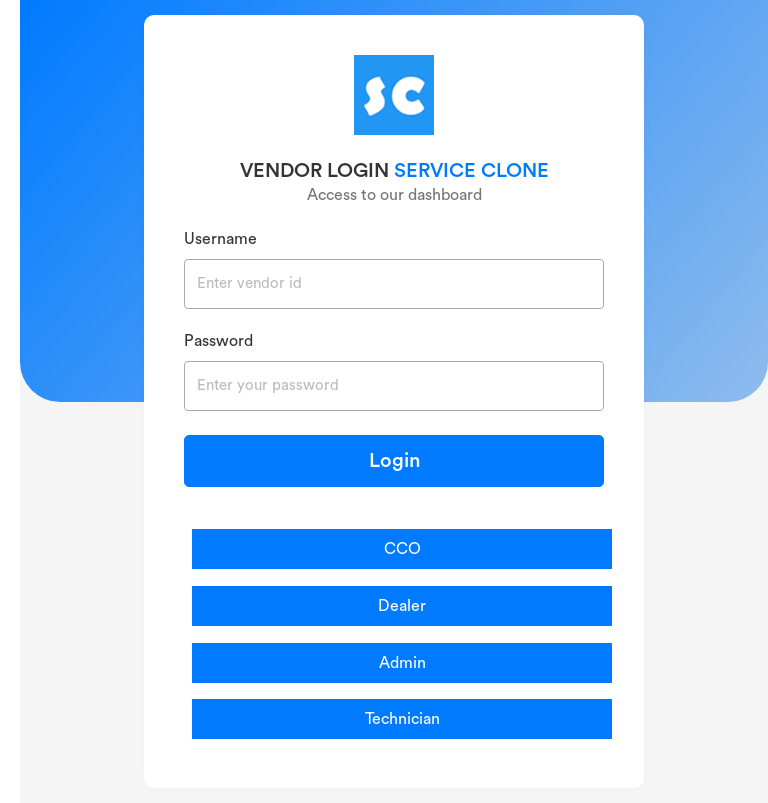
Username (220, 239)
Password (218, 341)
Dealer (402, 606)
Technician (402, 719)
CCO (402, 549)
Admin (402, 663)
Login (394, 461)
